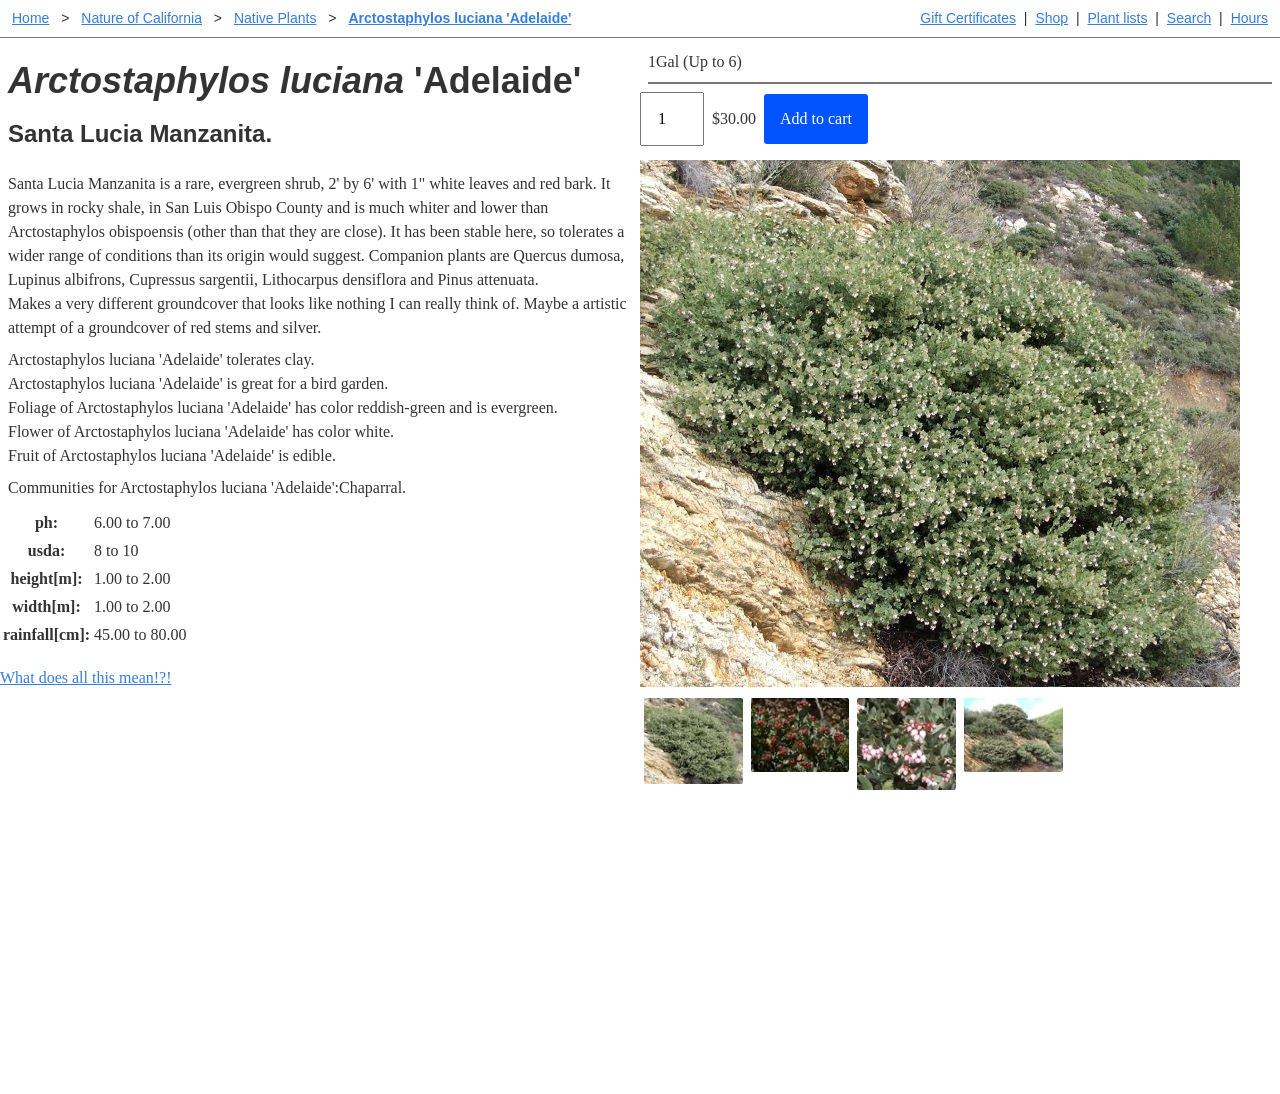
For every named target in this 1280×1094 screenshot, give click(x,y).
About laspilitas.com (966, 926)
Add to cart (816, 118)
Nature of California (141, 18)
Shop (1051, 18)
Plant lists (1118, 18)
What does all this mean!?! (86, 677)
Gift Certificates (968, 18)
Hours (1249, 18)
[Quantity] (672, 119)
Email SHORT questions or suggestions (519, 1029)
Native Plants (275, 18)
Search (1189, 18)
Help (659, 862)
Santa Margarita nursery (977, 894)
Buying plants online (710, 894)
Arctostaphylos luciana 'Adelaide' (459, 18)
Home (30, 18)
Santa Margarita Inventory (984, 862)
